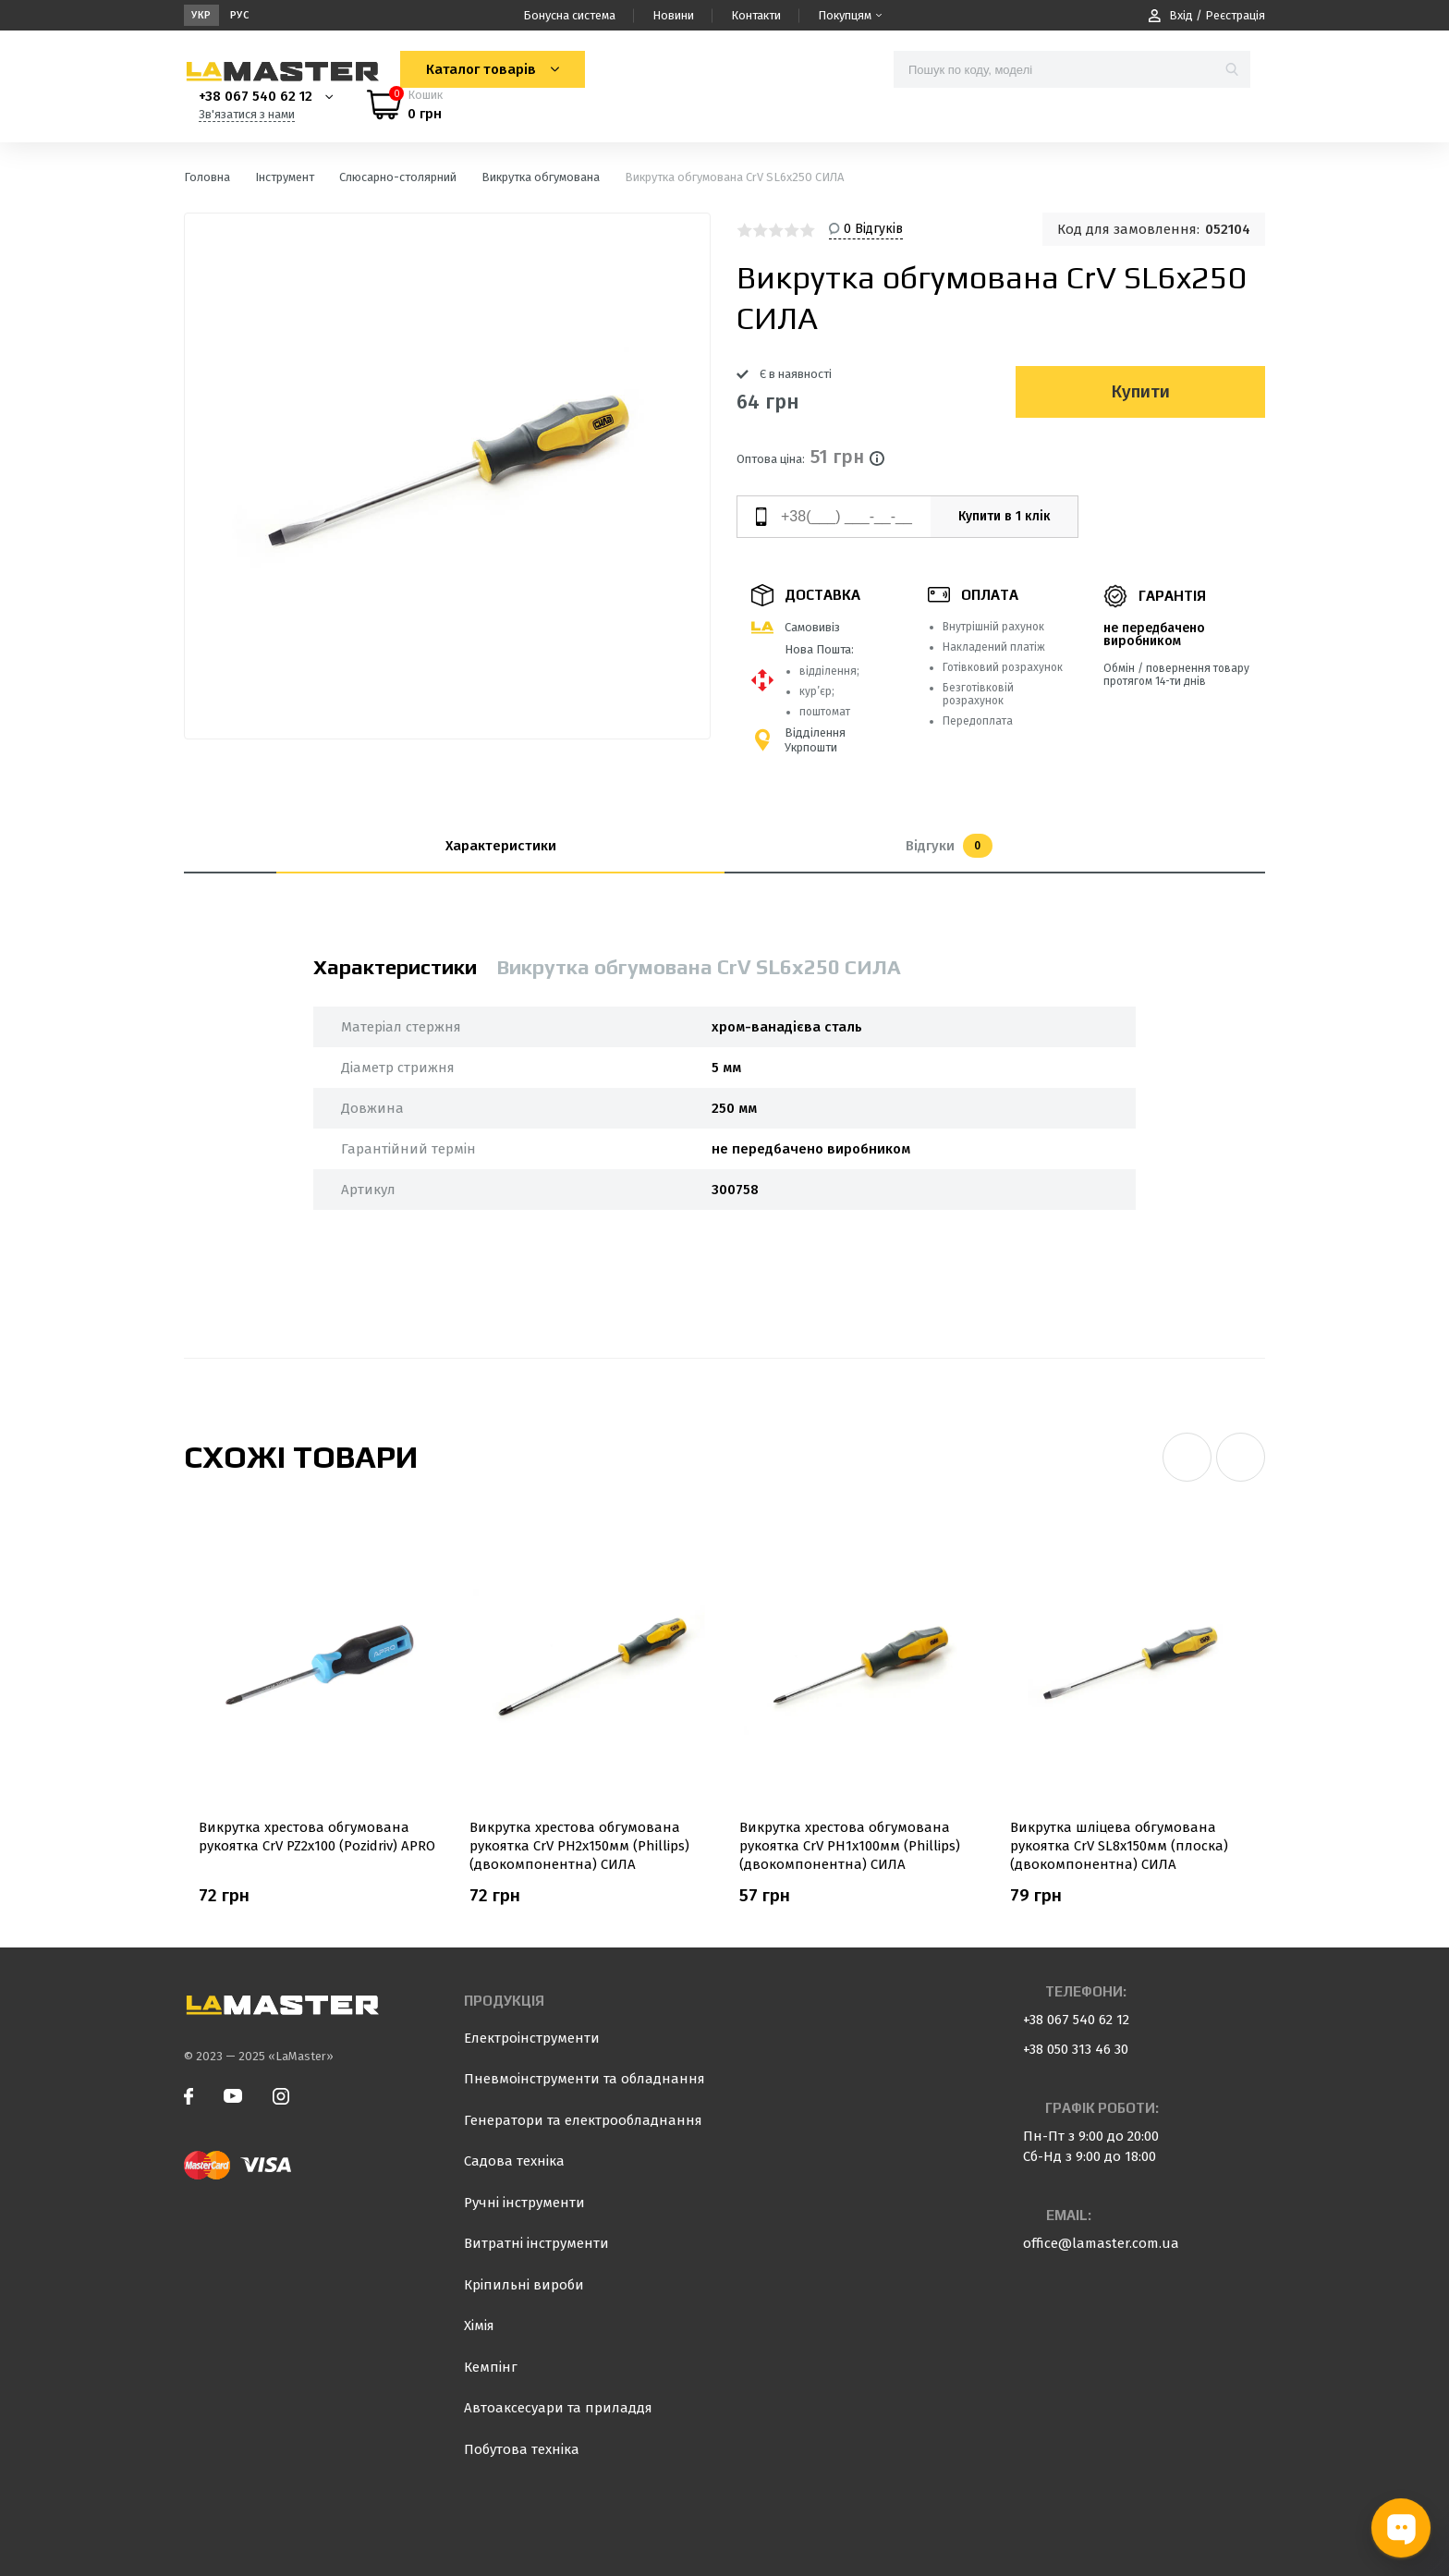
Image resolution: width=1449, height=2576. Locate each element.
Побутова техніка (521, 2449)
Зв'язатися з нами (247, 114)
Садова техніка (514, 2161)
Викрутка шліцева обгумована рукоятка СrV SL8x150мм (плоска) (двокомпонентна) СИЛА (1119, 1846)
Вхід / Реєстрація (1207, 15)
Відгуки (949, 846)
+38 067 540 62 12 (255, 96)
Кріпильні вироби (524, 2285)
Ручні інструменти (524, 2202)
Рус (240, 15)
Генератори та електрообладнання (583, 2120)
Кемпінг (491, 2367)
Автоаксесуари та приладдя (558, 2407)
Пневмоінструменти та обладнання (584, 2078)
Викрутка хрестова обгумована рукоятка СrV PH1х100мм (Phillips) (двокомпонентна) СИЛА (849, 1846)
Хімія (479, 2325)
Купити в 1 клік (1004, 516)
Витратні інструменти (536, 2243)
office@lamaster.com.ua (1101, 2243)
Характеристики (500, 845)
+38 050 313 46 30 (1075, 2049)
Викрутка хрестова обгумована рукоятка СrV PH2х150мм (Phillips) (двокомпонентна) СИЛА (579, 1846)
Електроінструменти (532, 2038)
